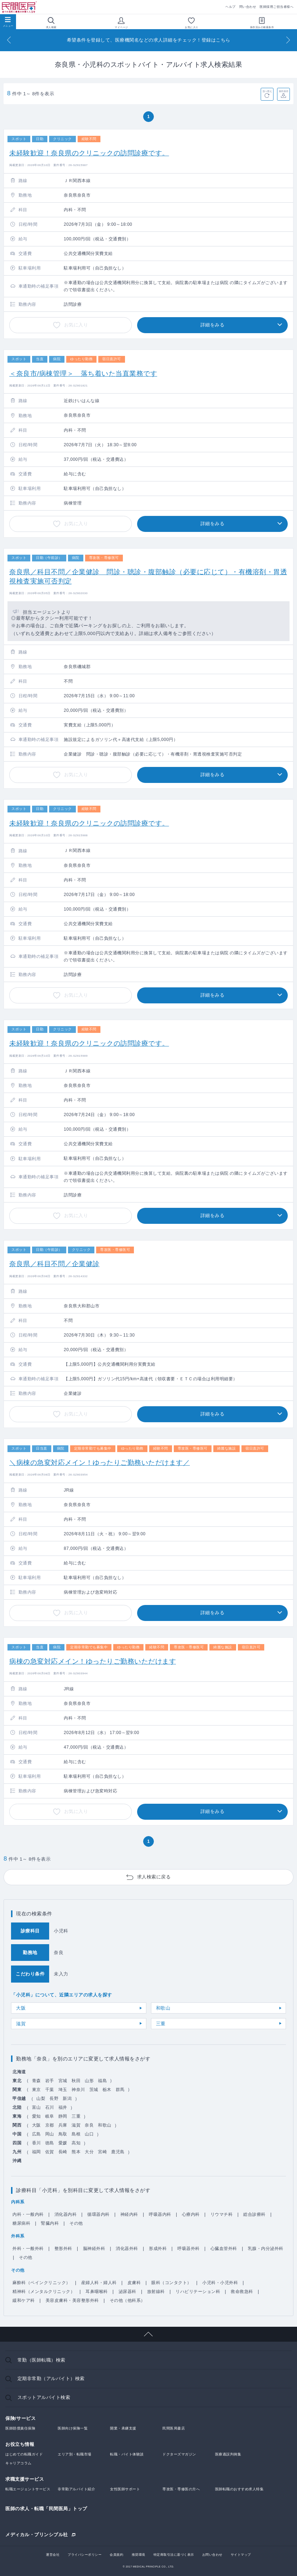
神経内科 (129, 2214)
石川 (49, 2107)
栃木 (107, 2089)
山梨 (40, 2098)
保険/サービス (20, 2418)
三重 (161, 2023)
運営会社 (52, 2554)
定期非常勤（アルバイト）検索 (51, 2378)
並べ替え (267, 91)
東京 (36, 2089)
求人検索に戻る (154, 1876)
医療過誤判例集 (228, 2454)
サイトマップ (241, 2554)
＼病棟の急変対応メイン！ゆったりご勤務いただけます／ (99, 1462)
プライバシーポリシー (84, 2554)
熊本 (76, 2151)
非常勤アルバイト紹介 (76, 2489)
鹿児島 (118, 2151)
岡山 (49, 2134)
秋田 (76, 2080)
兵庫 (62, 2125)
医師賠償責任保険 (20, 2428)
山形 (89, 2080)
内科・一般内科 (28, 2214)
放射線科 (156, 2291)
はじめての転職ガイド (24, 2454)
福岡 (36, 2151)
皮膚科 (134, 2282)
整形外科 (63, 2248)
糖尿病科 (21, 2223)
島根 (76, 2134)
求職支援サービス (24, 2479)
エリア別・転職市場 (75, 2454)
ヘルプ (230, 7)
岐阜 (49, 2116)
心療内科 (191, 2214)
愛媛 (62, 2142)
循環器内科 (98, 2214)
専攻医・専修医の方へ (181, 2489)
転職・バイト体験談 (127, 2454)
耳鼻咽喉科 (96, 2291)
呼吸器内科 (160, 2214)
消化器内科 (65, 2214)
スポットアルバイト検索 (44, 2397)
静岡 (62, 2116)
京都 (49, 2125)
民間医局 (19, 7)
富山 (36, 2107)
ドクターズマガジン (179, 2454)
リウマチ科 (221, 2214)
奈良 (89, 2125)
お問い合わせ (212, 2554)
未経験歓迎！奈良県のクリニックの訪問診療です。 (89, 153)
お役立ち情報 (19, 2444)
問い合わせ (247, 7)
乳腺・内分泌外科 (265, 2248)
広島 (36, 2134)
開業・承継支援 (123, 2428)
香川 (36, 2142)
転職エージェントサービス (27, 2489)
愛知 (36, 2116)
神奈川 (78, 2089)
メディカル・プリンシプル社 (36, 2534)
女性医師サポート (125, 2489)
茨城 (93, 2089)
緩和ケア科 (23, 2300)
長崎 (62, 2151)
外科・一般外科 (28, 2248)
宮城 (62, 2080)
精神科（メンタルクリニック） (43, 2291)
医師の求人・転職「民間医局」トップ (46, 2508)
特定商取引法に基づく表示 (173, 2554)
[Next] (288, 40)
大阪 (21, 2008)
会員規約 (116, 2554)
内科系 (18, 2201)
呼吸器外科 (188, 2248)
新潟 (67, 2098)
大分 (89, 2151)
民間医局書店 (173, 2428)
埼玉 (62, 2089)
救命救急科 (242, 2291)
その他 (76, 2223)
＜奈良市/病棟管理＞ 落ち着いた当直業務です (83, 373)
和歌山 (163, 2008)
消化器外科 (127, 2248)
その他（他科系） (127, 2300)
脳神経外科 (94, 2248)
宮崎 (102, 2151)
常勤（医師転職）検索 (41, 2360)
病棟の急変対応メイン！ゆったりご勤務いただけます (92, 1661)
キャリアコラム (18, 2463)
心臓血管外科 (223, 2248)
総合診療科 (254, 2214)
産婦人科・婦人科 (99, 2282)
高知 (76, 2142)
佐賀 (49, 2151)
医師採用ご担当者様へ (276, 7)
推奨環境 (138, 2554)
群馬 (120, 2089)
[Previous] (9, 40)
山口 (89, 2134)
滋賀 (21, 2023)
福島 (102, 2080)
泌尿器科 (127, 2291)
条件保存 (283, 91)
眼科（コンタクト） (171, 2282)
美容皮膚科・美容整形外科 (72, 2300)
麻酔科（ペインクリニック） (41, 2282)
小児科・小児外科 (220, 2282)
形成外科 (158, 2248)
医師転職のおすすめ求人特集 (239, 2489)
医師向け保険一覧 (73, 2428)
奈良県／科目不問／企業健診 (54, 1264)
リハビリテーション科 (198, 2291)
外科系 (18, 2236)
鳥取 (62, 2134)
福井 (62, 2107)
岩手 (49, 2080)
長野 (54, 2098)
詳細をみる (212, 324)
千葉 (49, 2089)
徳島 (49, 2142)
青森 (36, 2080)
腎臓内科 (50, 2223)
